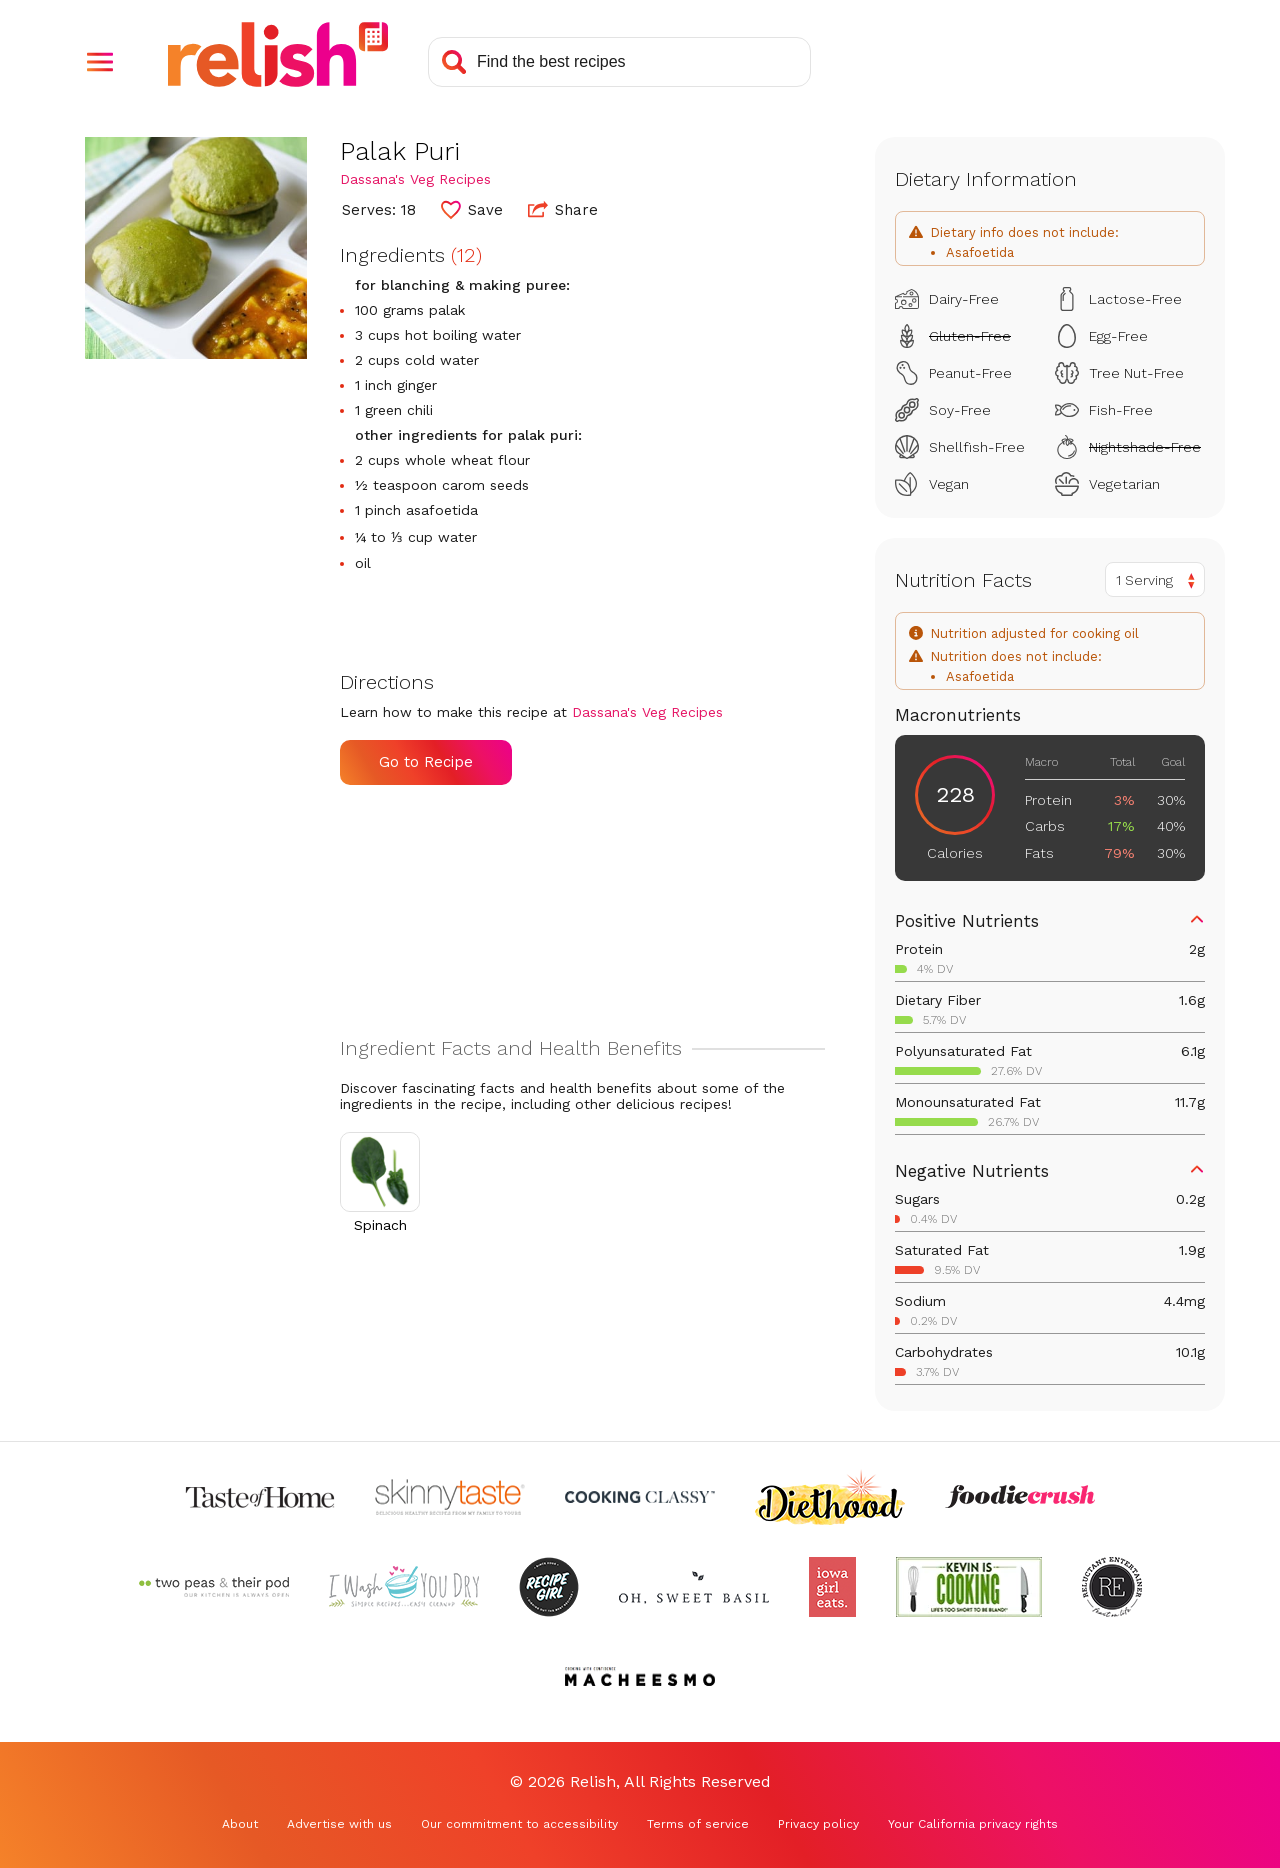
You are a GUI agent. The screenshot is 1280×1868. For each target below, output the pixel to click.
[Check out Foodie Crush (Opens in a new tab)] (1020, 1497)
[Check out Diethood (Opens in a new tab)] (830, 1497)
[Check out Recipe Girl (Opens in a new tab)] (549, 1587)
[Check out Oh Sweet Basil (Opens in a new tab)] (694, 1587)
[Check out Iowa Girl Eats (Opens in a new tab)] (832, 1587)
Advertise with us (339, 1824)
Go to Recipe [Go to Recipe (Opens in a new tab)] (426, 762)
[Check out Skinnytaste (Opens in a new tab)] (450, 1497)
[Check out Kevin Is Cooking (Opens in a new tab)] (969, 1587)
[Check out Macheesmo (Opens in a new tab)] (640, 1677)
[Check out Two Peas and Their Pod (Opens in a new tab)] (214, 1587)
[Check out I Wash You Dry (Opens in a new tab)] (404, 1587)
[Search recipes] (619, 62)
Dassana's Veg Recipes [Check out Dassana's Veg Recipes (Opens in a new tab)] (415, 179)
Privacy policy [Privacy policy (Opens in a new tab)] (818, 1824)
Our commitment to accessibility (519, 1824)
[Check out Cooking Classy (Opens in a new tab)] (640, 1497)
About (240, 1824)
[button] (100, 62)
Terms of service (698, 1824)
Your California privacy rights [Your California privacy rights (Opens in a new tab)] (973, 1824)
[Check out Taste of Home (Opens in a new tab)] (260, 1497)
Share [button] (563, 209)
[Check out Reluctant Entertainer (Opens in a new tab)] (1112, 1587)
